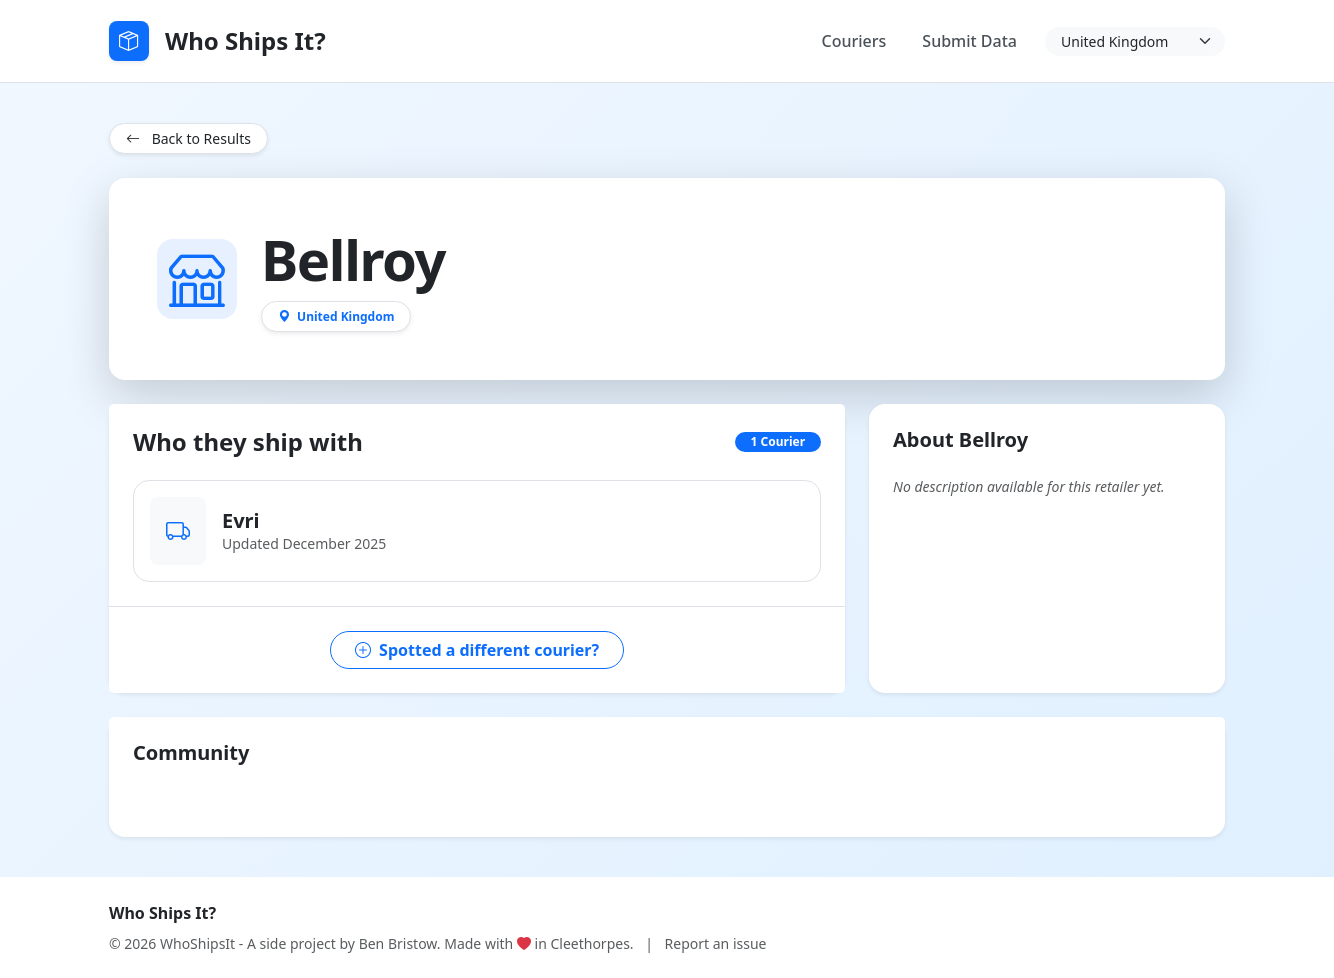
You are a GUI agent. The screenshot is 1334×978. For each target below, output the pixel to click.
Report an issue (716, 943)
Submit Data (969, 41)
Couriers (854, 41)
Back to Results (188, 138)
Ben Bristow (398, 943)
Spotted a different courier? (477, 650)
